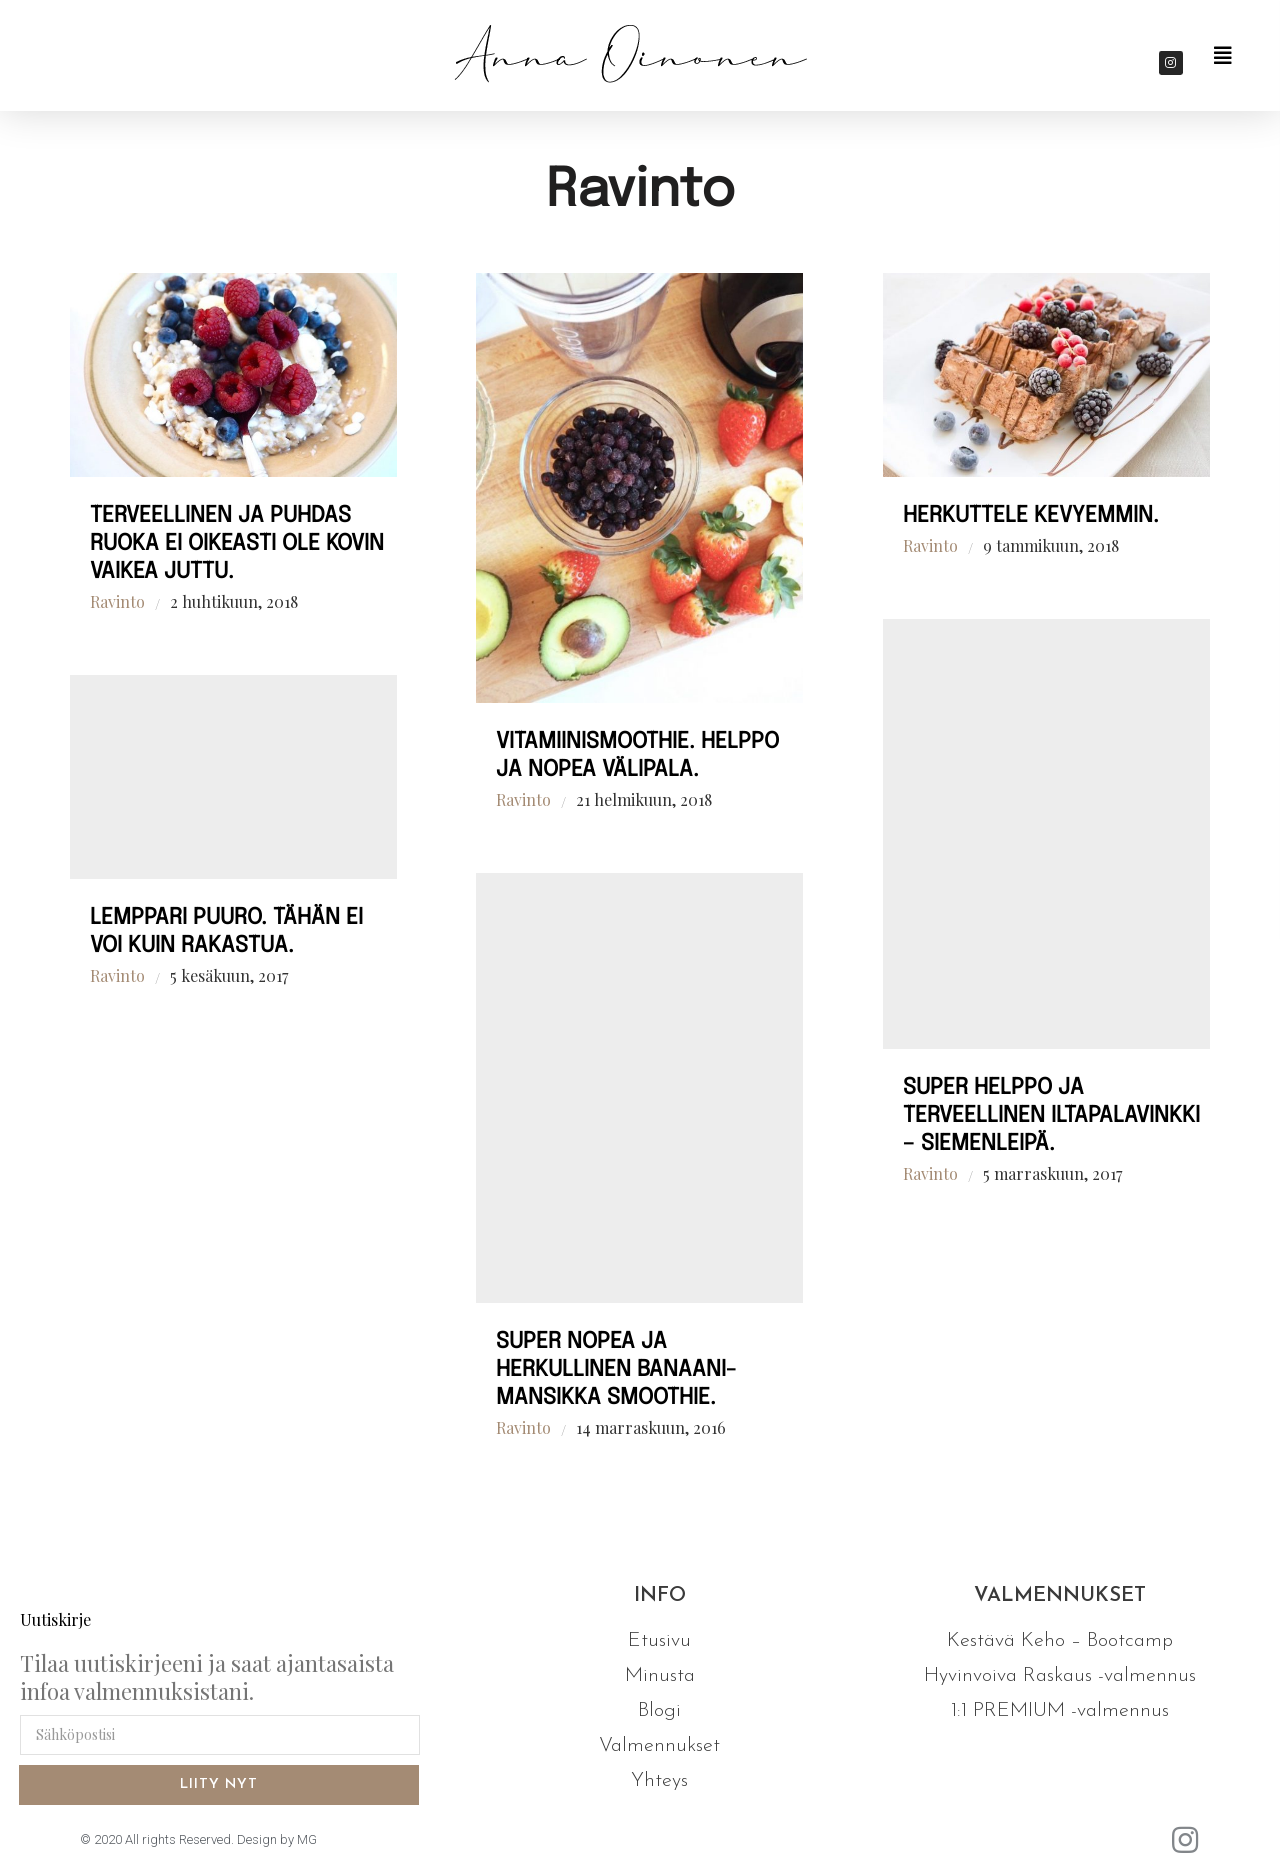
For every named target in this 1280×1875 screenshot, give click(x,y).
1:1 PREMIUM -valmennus (1060, 1711)
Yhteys (659, 1781)
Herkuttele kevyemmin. (1031, 516)
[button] (1223, 56)
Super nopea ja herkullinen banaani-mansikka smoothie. (616, 1370)
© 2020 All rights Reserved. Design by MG (198, 1839)
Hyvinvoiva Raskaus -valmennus (1060, 1676)
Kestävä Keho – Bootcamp (1060, 1641)
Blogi (659, 1711)
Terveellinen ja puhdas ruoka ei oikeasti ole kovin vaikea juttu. (237, 544)
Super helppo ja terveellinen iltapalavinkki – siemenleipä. (1051, 1116)
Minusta (660, 1676)
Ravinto (117, 602)
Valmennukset (659, 1746)
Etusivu (659, 1641)
